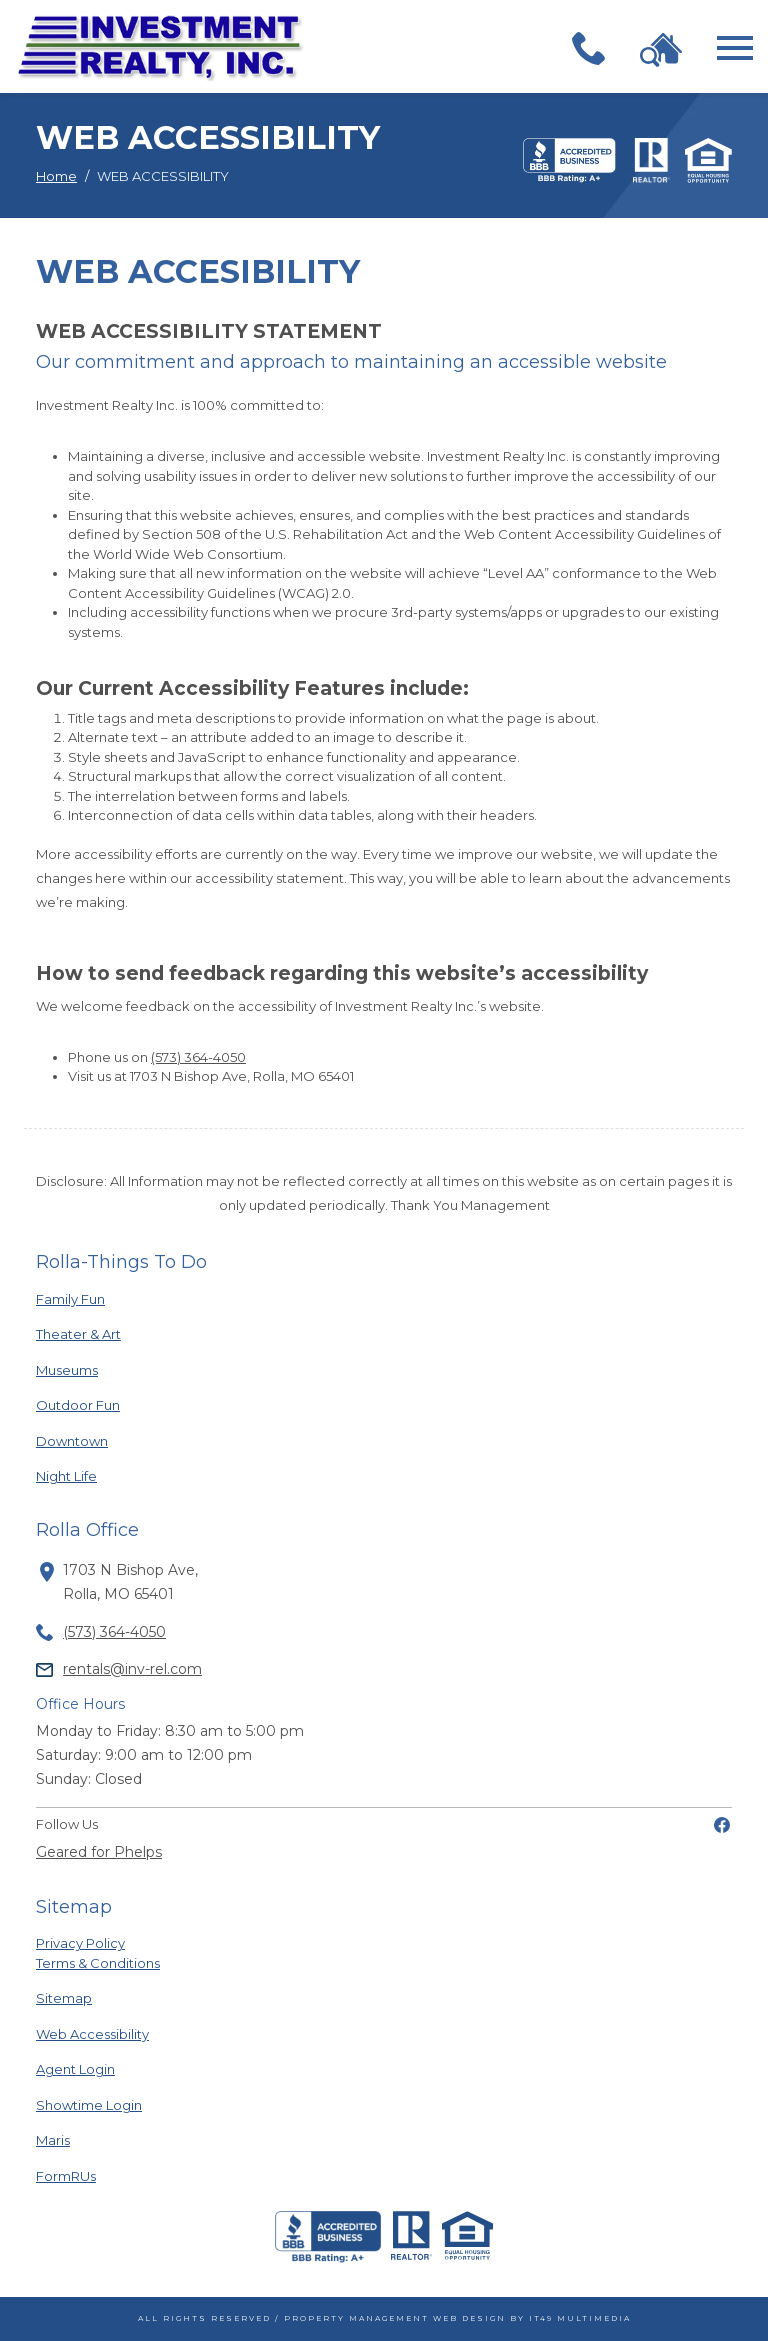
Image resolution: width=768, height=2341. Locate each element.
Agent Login (91, 2068)
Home (56, 176)
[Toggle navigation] (735, 48)
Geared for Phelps (99, 1852)
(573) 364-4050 (198, 1057)
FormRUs (91, 2175)
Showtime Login (91, 2104)
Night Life (91, 1475)
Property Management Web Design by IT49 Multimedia (457, 2318)
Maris (91, 2139)
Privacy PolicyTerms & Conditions (98, 1953)
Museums (91, 1369)
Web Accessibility (92, 2034)
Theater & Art (91, 1333)
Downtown (91, 1440)
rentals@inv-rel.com (132, 1669)
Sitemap (64, 1998)
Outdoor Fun (91, 1404)
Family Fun (91, 1298)
